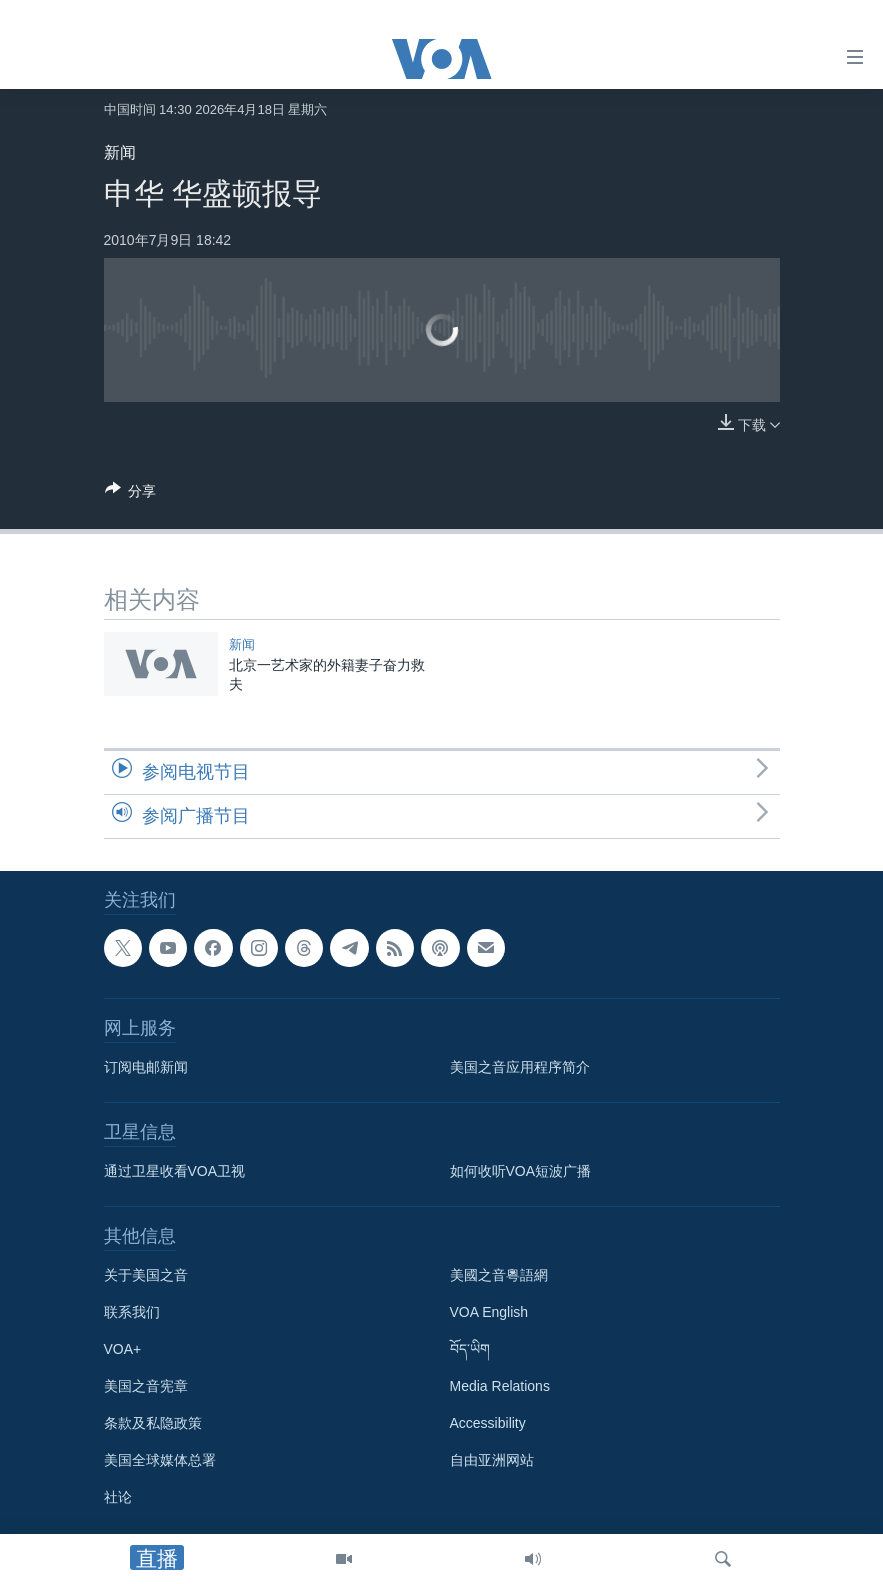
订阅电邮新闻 (146, 1067)
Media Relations (500, 1386)
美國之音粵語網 (499, 1275)
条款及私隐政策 (153, 1423)
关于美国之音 (146, 1275)
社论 (118, 1497)
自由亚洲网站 (492, 1460)
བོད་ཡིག (470, 1349)
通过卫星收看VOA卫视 (175, 1171)
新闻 (120, 152)
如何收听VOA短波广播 (521, 1171)
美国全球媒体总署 (160, 1460)
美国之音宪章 (146, 1386)
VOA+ (123, 1349)
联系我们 (132, 1312)
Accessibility (488, 1423)
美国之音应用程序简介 (520, 1067)
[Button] (131, 494)
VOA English (489, 1312)
